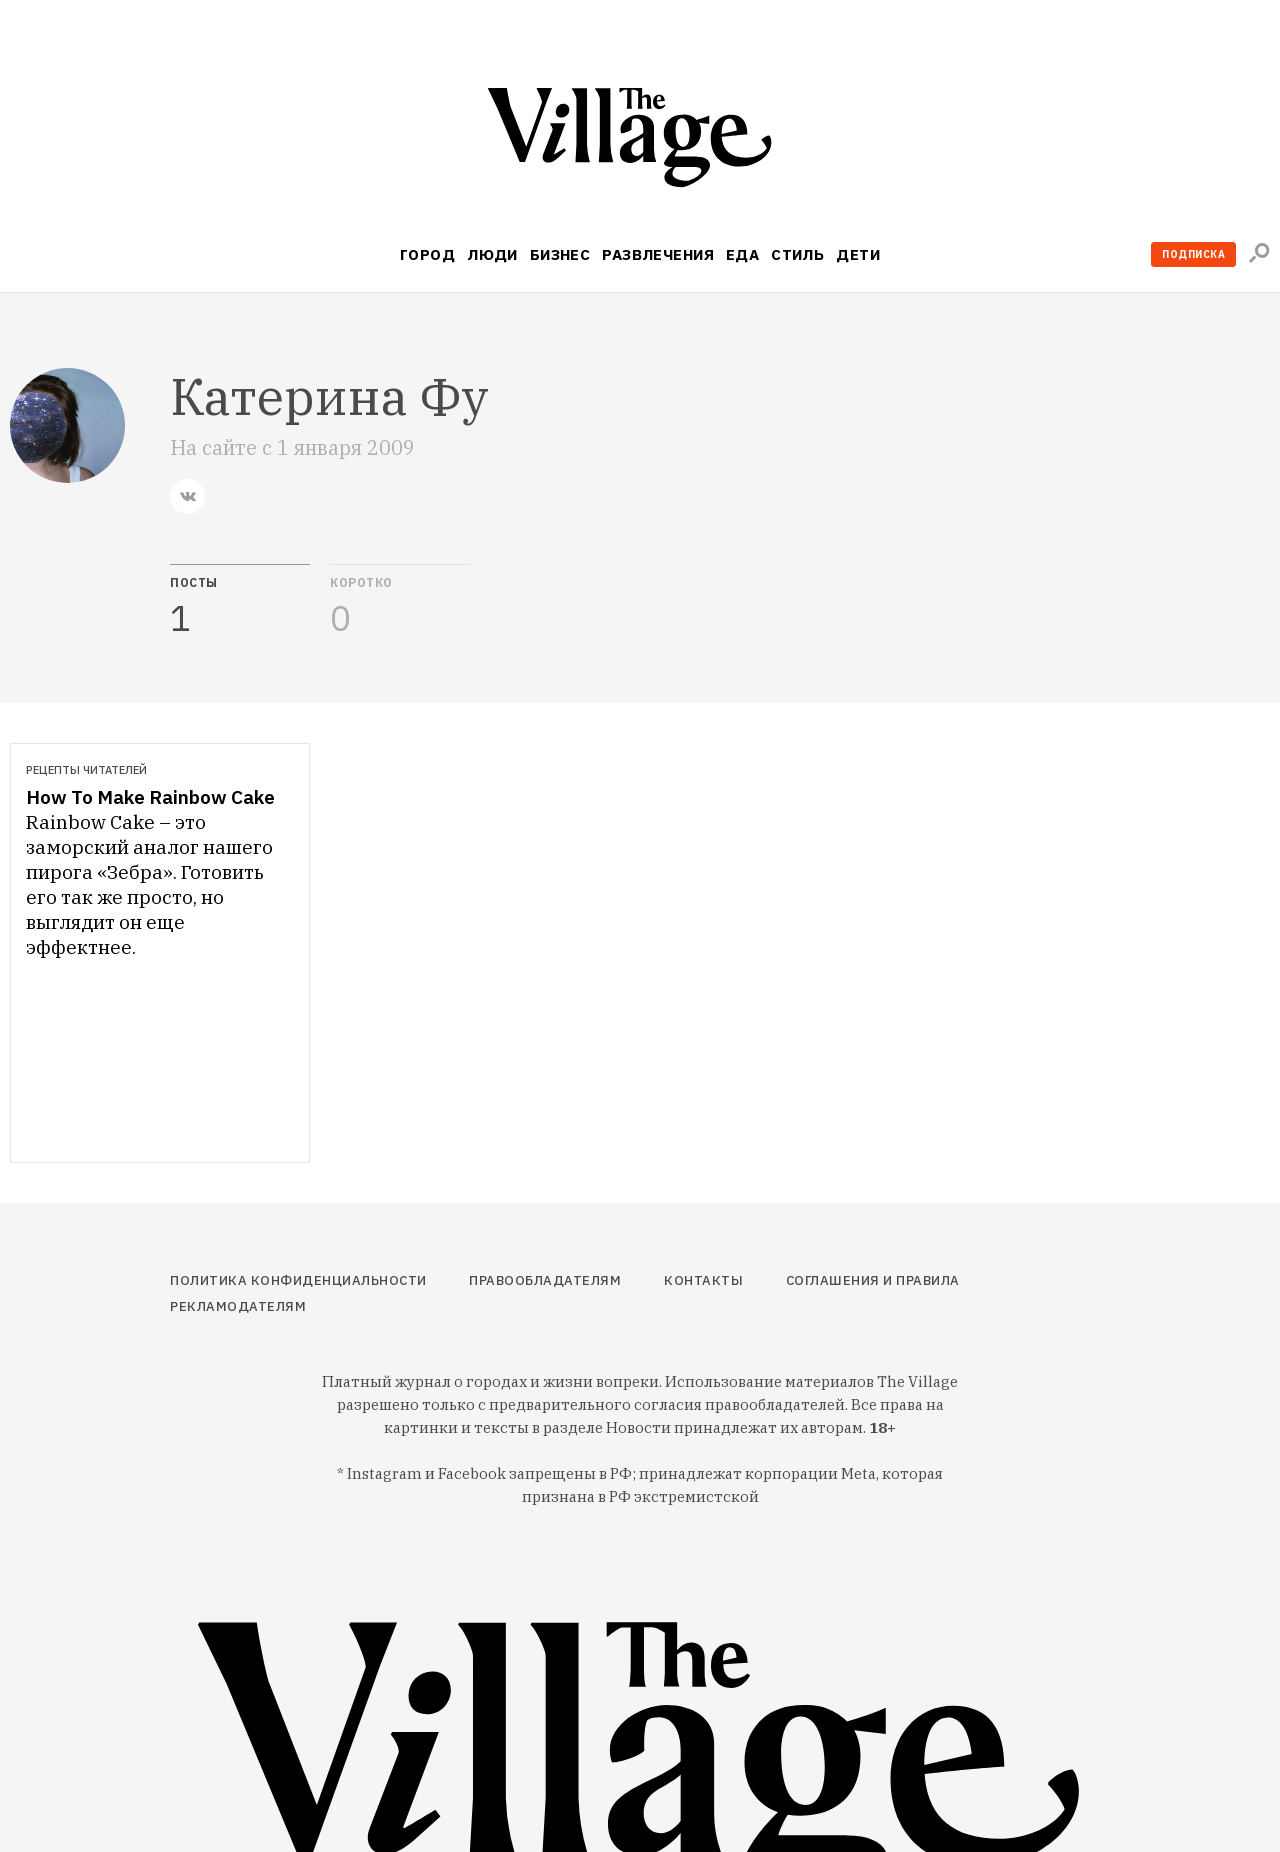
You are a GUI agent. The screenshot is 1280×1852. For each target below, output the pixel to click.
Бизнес (560, 254)
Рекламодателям (238, 1306)
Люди (492, 254)
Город (427, 254)
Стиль (797, 254)
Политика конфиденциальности (298, 1280)
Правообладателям (545, 1280)
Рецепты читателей (86, 770)
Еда (742, 254)
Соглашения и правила (873, 1280)
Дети (858, 254)
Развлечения (658, 254)
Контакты (703, 1280)
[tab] (240, 601)
